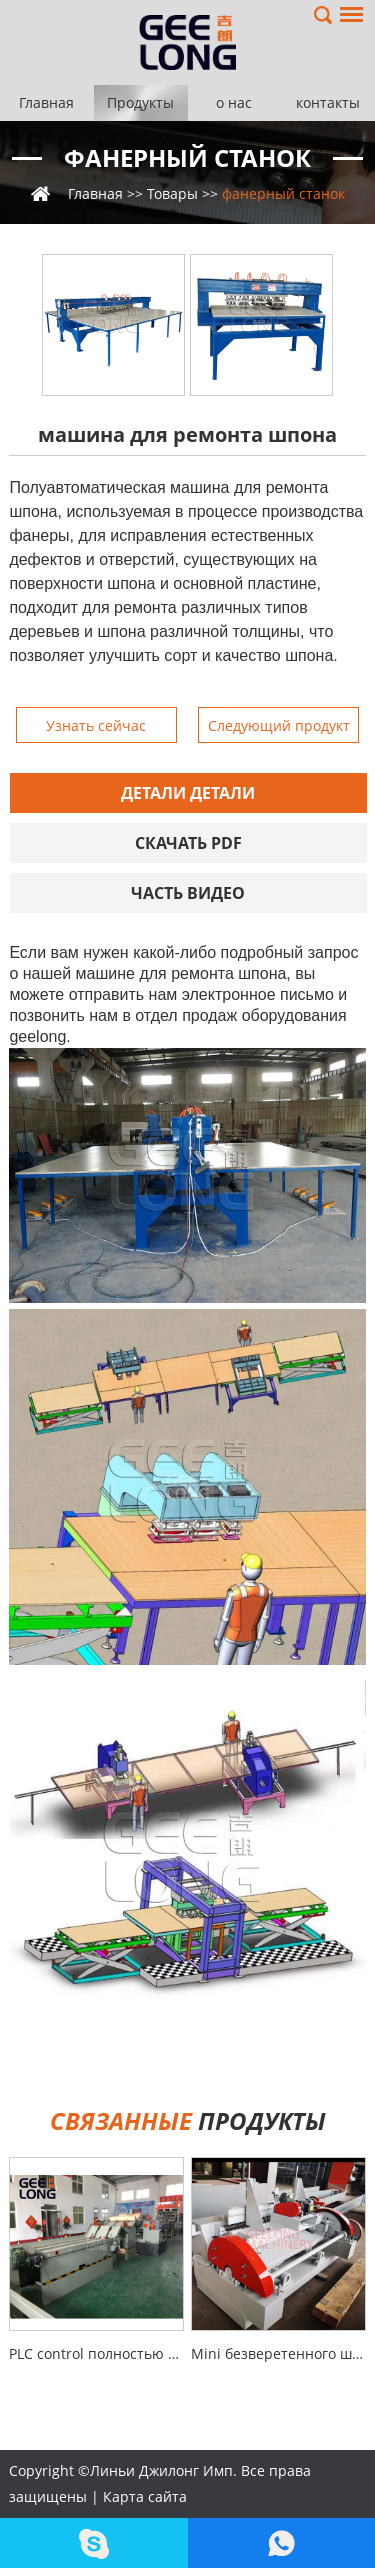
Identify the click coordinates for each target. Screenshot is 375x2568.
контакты (328, 102)
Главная (46, 102)
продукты (188, 2120)
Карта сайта (145, 2496)
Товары (172, 193)
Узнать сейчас (96, 725)
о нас (234, 102)
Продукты (140, 102)
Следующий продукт (279, 725)
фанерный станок (187, 157)
